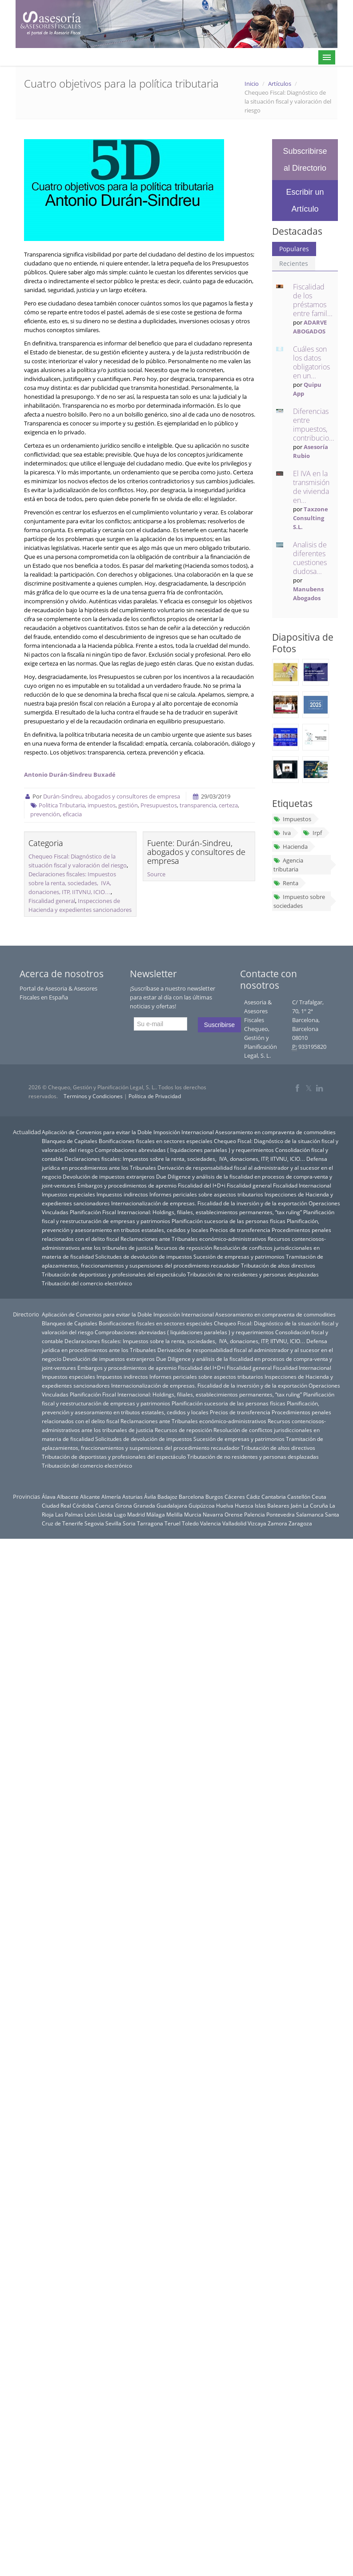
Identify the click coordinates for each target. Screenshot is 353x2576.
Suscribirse (219, 1024)
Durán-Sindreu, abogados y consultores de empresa (111, 796)
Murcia (192, 1514)
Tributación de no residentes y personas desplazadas (253, 1274)
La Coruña (315, 1505)
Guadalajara (171, 1505)
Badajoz (167, 1496)
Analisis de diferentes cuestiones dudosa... (310, 558)
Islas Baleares (272, 1505)
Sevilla (113, 1523)
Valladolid (234, 1523)
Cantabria (273, 1496)
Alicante (90, 1496)
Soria (129, 1523)
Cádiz (253, 1496)
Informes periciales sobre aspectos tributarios (206, 1194)
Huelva (224, 1505)
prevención (45, 814)
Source (156, 874)
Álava (49, 1496)
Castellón (298, 1496)
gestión (128, 805)
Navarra (213, 1514)
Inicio (252, 84)
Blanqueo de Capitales (69, 1140)
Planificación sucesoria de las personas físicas (228, 1220)
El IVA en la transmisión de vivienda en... (311, 487)
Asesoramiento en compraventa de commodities (275, 1132)
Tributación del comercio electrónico (87, 1283)
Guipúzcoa (202, 1505)
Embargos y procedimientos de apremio (126, 1185)
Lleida (105, 1514)
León (90, 1514)
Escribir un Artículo (305, 200)
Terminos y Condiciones (93, 1096)
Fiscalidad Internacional (302, 1185)
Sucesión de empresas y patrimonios (239, 1256)
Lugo (120, 1514)
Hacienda (290, 847)
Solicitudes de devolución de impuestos (143, 1256)
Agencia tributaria (288, 864)
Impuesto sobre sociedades (299, 901)
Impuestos (292, 819)
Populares (294, 249)
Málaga (155, 1514)
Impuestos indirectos (122, 1194)
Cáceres (235, 1496)
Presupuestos (158, 805)
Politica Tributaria (62, 805)
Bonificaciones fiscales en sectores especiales (156, 1140)
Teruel (172, 1523)
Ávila (150, 1496)
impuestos (102, 805)
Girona (123, 1505)
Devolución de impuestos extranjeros (109, 1176)
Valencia (210, 1523)
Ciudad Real (56, 1505)
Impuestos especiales (68, 1194)
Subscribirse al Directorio (305, 160)
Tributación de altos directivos (278, 1265)
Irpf (312, 833)
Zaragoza (300, 1523)
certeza (228, 805)
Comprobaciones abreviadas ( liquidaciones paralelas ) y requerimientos (184, 1149)
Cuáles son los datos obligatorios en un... (311, 362)
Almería (111, 1496)
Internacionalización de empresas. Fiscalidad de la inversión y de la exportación (209, 1203)
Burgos (214, 1496)
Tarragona (150, 1523)
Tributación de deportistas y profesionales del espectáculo (114, 1274)
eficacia (72, 814)
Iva (282, 833)
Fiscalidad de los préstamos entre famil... (313, 300)
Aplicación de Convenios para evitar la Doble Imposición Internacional (128, 1132)
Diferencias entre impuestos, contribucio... (313, 424)
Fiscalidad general (51, 901)
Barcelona (191, 1496)
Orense (234, 1514)
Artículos (279, 84)
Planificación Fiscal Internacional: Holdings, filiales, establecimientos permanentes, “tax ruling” (186, 1212)
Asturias (132, 1496)
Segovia (94, 1523)
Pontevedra (280, 1514)
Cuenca (104, 1505)
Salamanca (310, 1514)
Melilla (174, 1514)
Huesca (244, 1505)
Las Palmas (69, 1514)
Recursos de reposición (183, 1247)
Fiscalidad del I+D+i (201, 1185)
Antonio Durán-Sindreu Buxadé (70, 774)
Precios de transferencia (240, 1229)
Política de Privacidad (154, 1096)
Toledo (190, 1523)
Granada (144, 1505)
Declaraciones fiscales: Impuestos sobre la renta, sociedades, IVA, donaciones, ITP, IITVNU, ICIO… (72, 883)
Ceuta (319, 1496)
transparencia (198, 805)
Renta (285, 883)
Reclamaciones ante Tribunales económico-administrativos (193, 1238)
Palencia (254, 1514)
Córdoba (83, 1505)
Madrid (136, 1514)
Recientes (293, 263)
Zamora (277, 1523)
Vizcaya (257, 1523)
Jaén (296, 1505)
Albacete (68, 1496)
